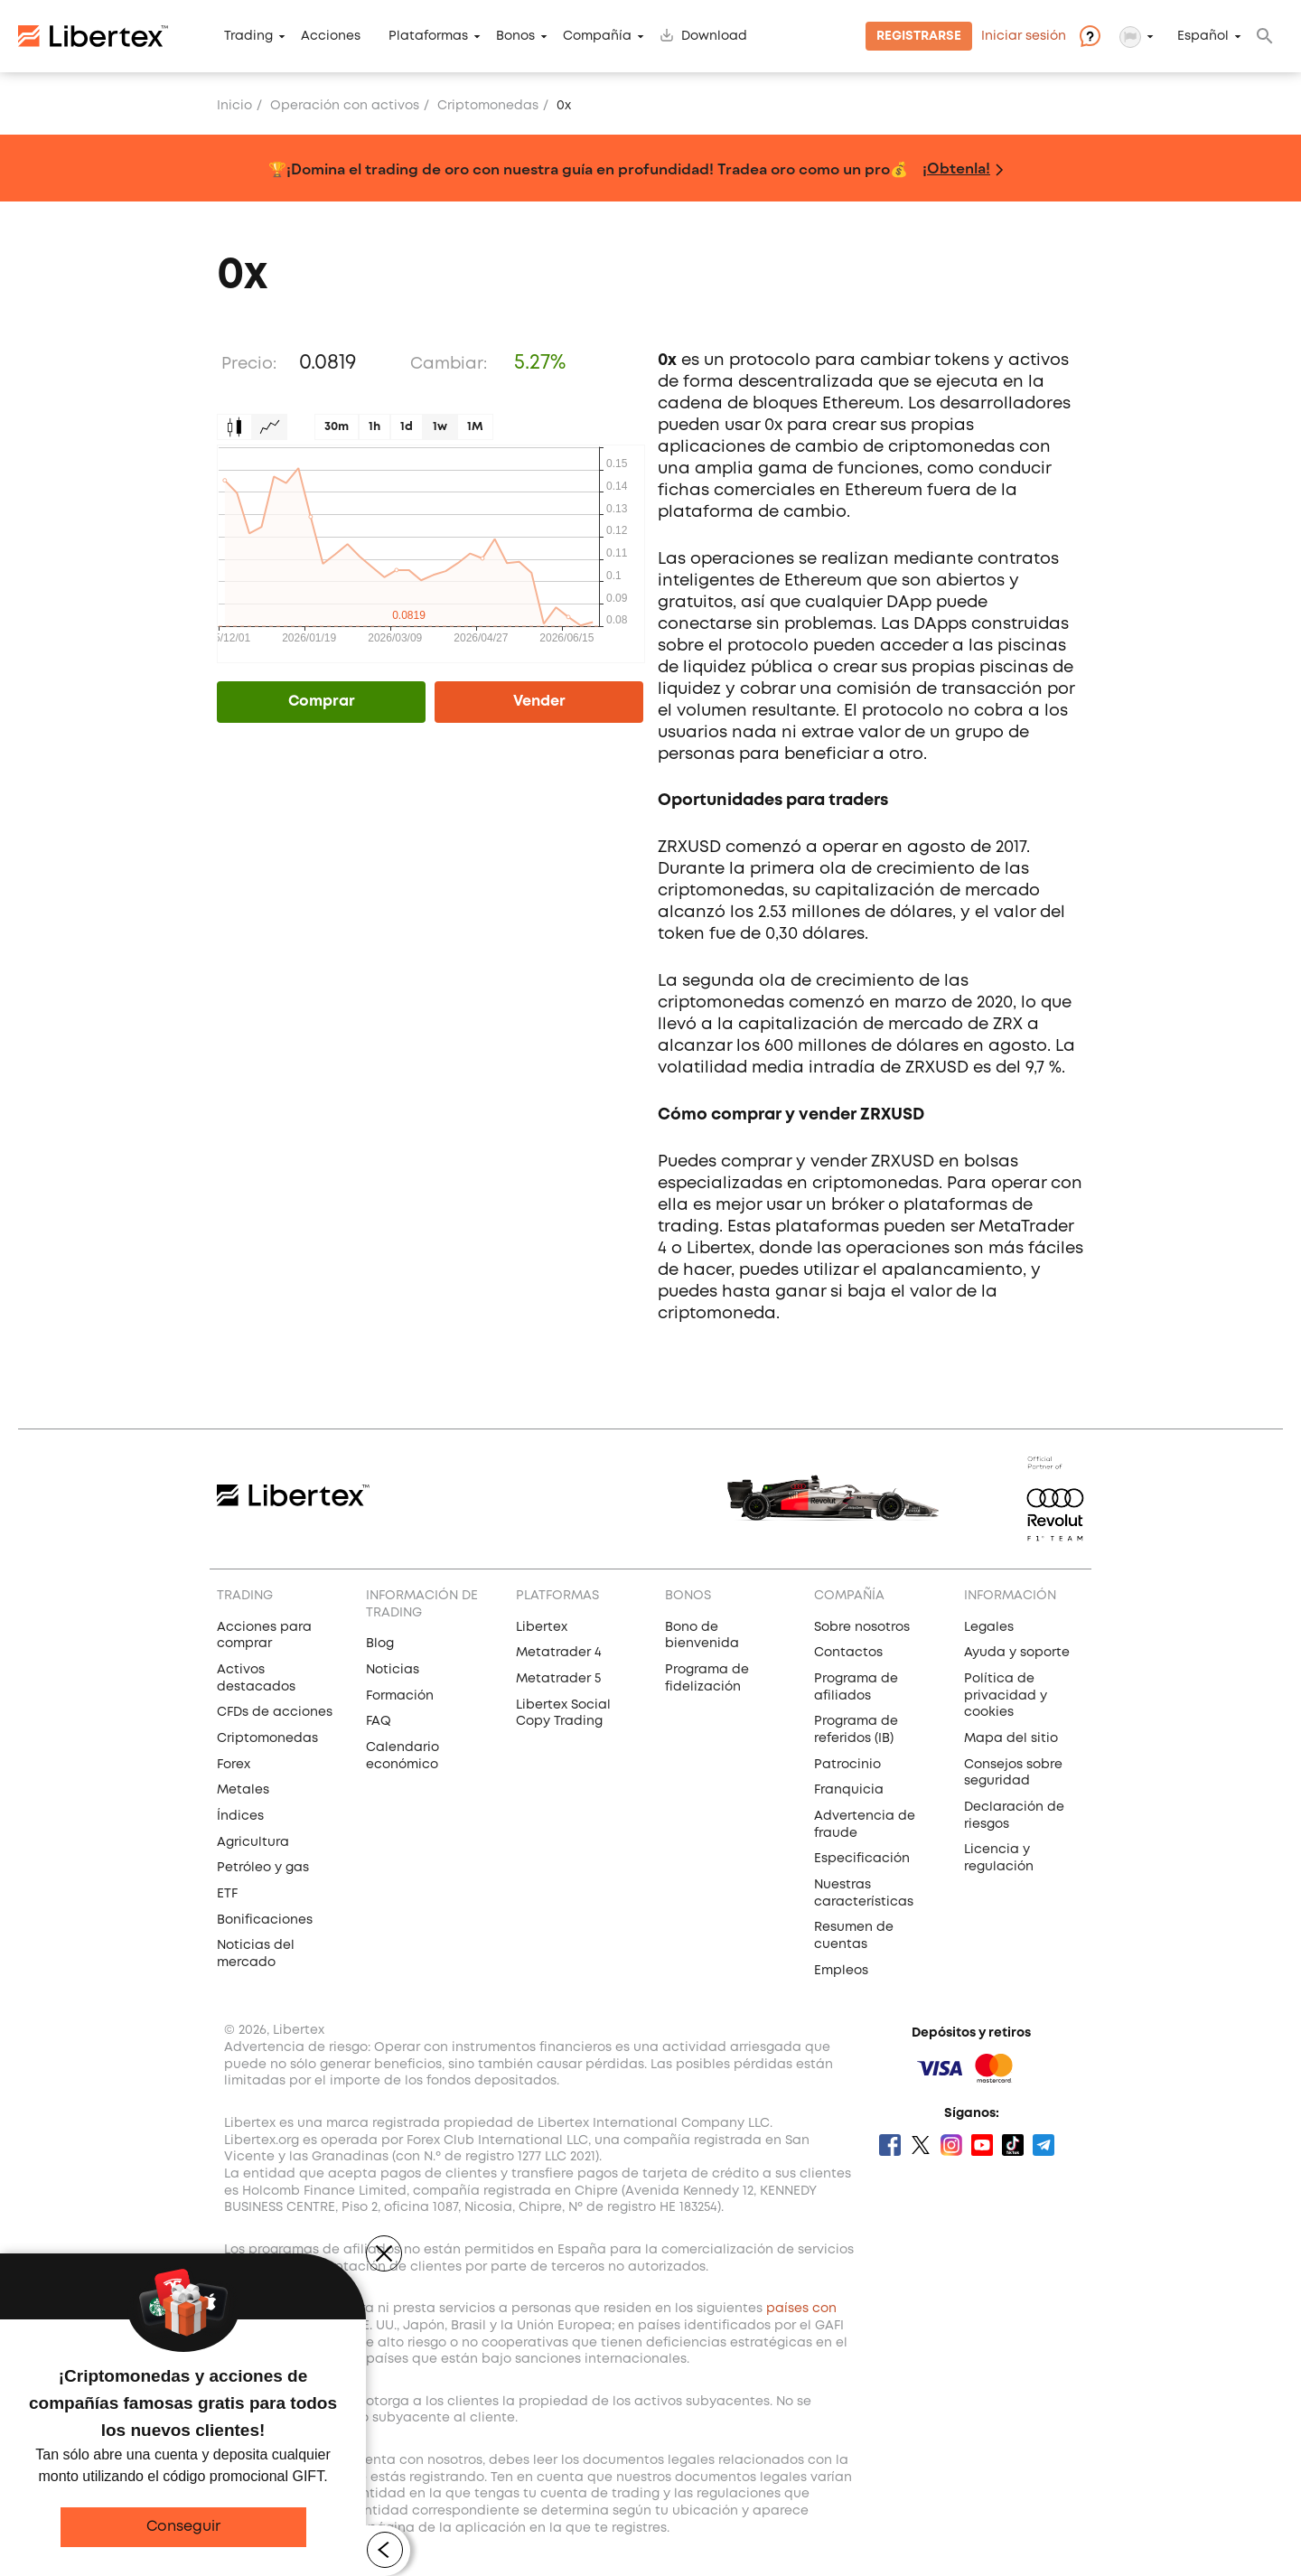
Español (1203, 36)
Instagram (951, 2145)
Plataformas (428, 36)
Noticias (392, 1669)
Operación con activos (344, 105)
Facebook (890, 2145)
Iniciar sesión (1023, 36)
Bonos (515, 36)
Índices (240, 1816)
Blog (380, 1643)
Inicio (234, 105)
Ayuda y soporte (1017, 1652)
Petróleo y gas (263, 1867)
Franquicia (849, 1789)
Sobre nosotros (862, 1627)
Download (714, 36)
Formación (400, 1696)
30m (336, 427)
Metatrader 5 (558, 1678)
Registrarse (918, 36)
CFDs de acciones (274, 1712)
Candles (234, 427)
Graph (269, 427)
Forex (233, 1764)
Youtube (982, 2145)
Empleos (841, 1970)
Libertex (541, 1627)
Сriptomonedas (487, 105)
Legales (989, 1627)
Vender (539, 701)
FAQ (378, 1721)
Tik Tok (1013, 2145)
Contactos (848, 1652)
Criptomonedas (267, 1738)
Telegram (1043, 2145)
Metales (243, 1789)
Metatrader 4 (559, 1652)
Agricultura (253, 1842)
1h (374, 427)
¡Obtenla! (956, 167)
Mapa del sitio (1011, 1738)
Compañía (597, 36)
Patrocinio (847, 1764)
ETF (227, 1893)
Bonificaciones (265, 1920)
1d (406, 427)
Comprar (321, 701)
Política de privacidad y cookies (1005, 1695)
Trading (248, 36)
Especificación (862, 1858)
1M (475, 427)
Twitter (920, 2145)
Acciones (330, 36)
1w (440, 427)
